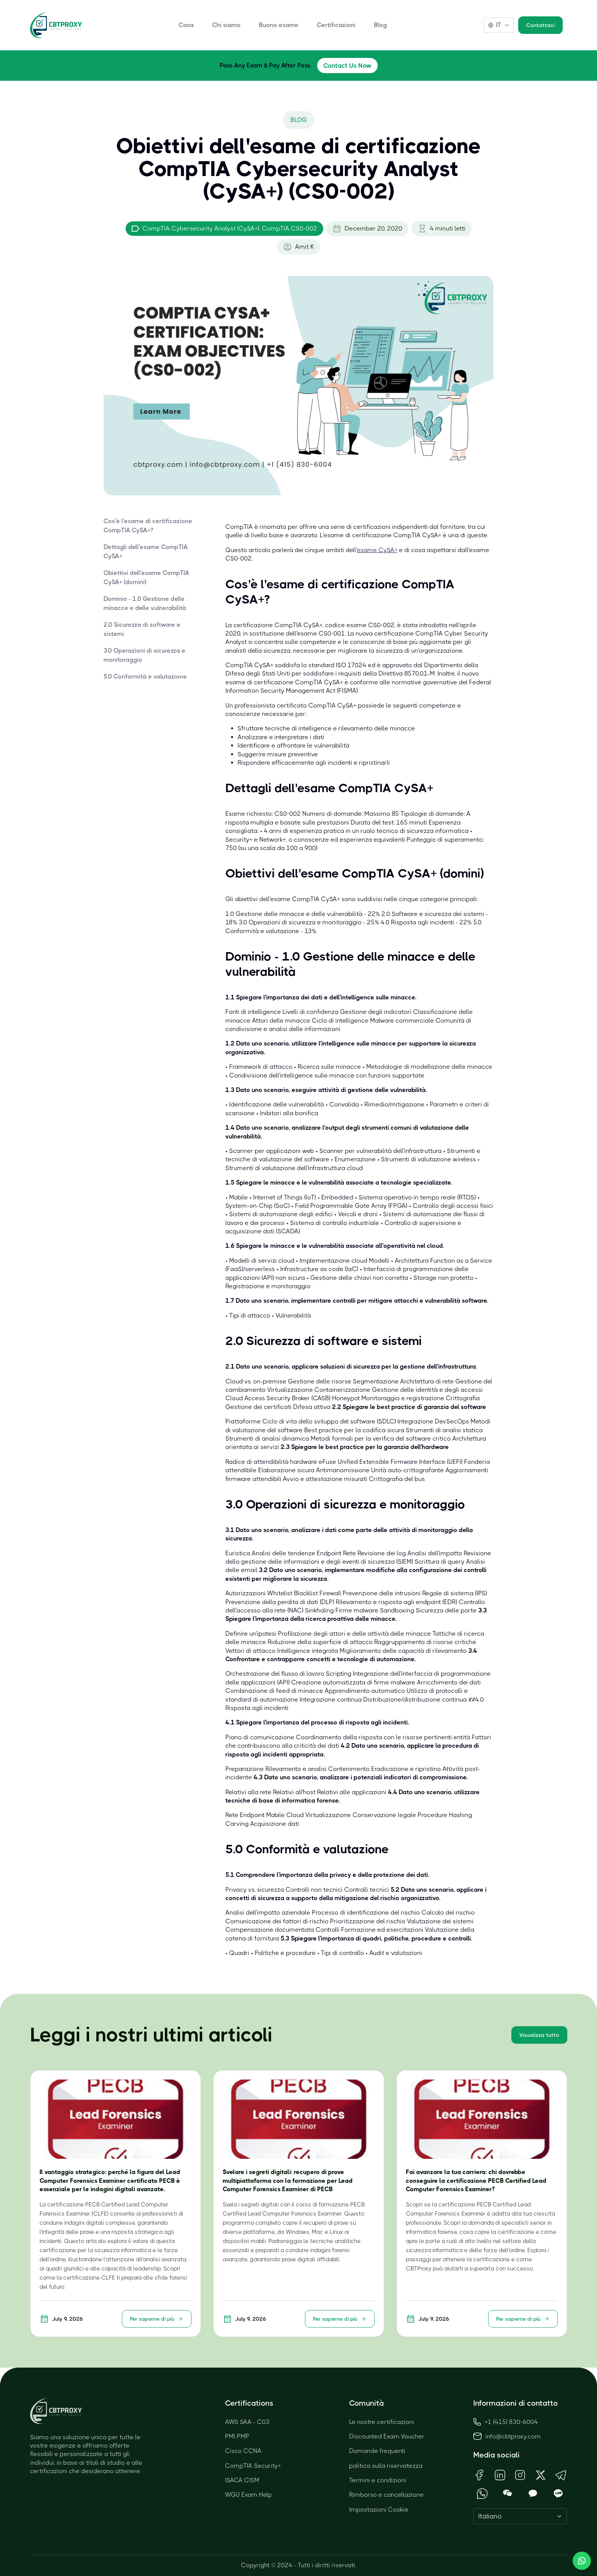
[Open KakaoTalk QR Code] (533, 2493)
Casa (186, 25)
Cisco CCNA (243, 2450)
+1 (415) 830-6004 (505, 2422)
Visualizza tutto (539, 2035)
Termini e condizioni (377, 2480)
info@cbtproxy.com (513, 2436)
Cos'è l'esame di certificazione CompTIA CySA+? (148, 525)
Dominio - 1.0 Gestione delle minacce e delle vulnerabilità (145, 603)
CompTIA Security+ (253, 2465)
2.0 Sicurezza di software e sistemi (142, 629)
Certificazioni (336, 25)
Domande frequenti (377, 2450)
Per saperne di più (157, 2319)
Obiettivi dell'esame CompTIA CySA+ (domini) (146, 577)
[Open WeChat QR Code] (508, 2493)
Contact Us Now (347, 65)
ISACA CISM (242, 2480)
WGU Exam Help (248, 2494)
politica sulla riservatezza (386, 2465)
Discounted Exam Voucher (387, 2436)
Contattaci (540, 25)
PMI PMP (237, 2436)
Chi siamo (226, 25)
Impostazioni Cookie (379, 2509)
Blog (380, 25)
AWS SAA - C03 (247, 2422)
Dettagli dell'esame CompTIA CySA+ (146, 551)
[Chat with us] (582, 2561)
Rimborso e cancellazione (386, 2494)
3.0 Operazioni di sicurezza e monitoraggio (144, 655)
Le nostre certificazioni (381, 2422)
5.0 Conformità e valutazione (145, 676)
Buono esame (278, 25)
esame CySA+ (377, 550)
